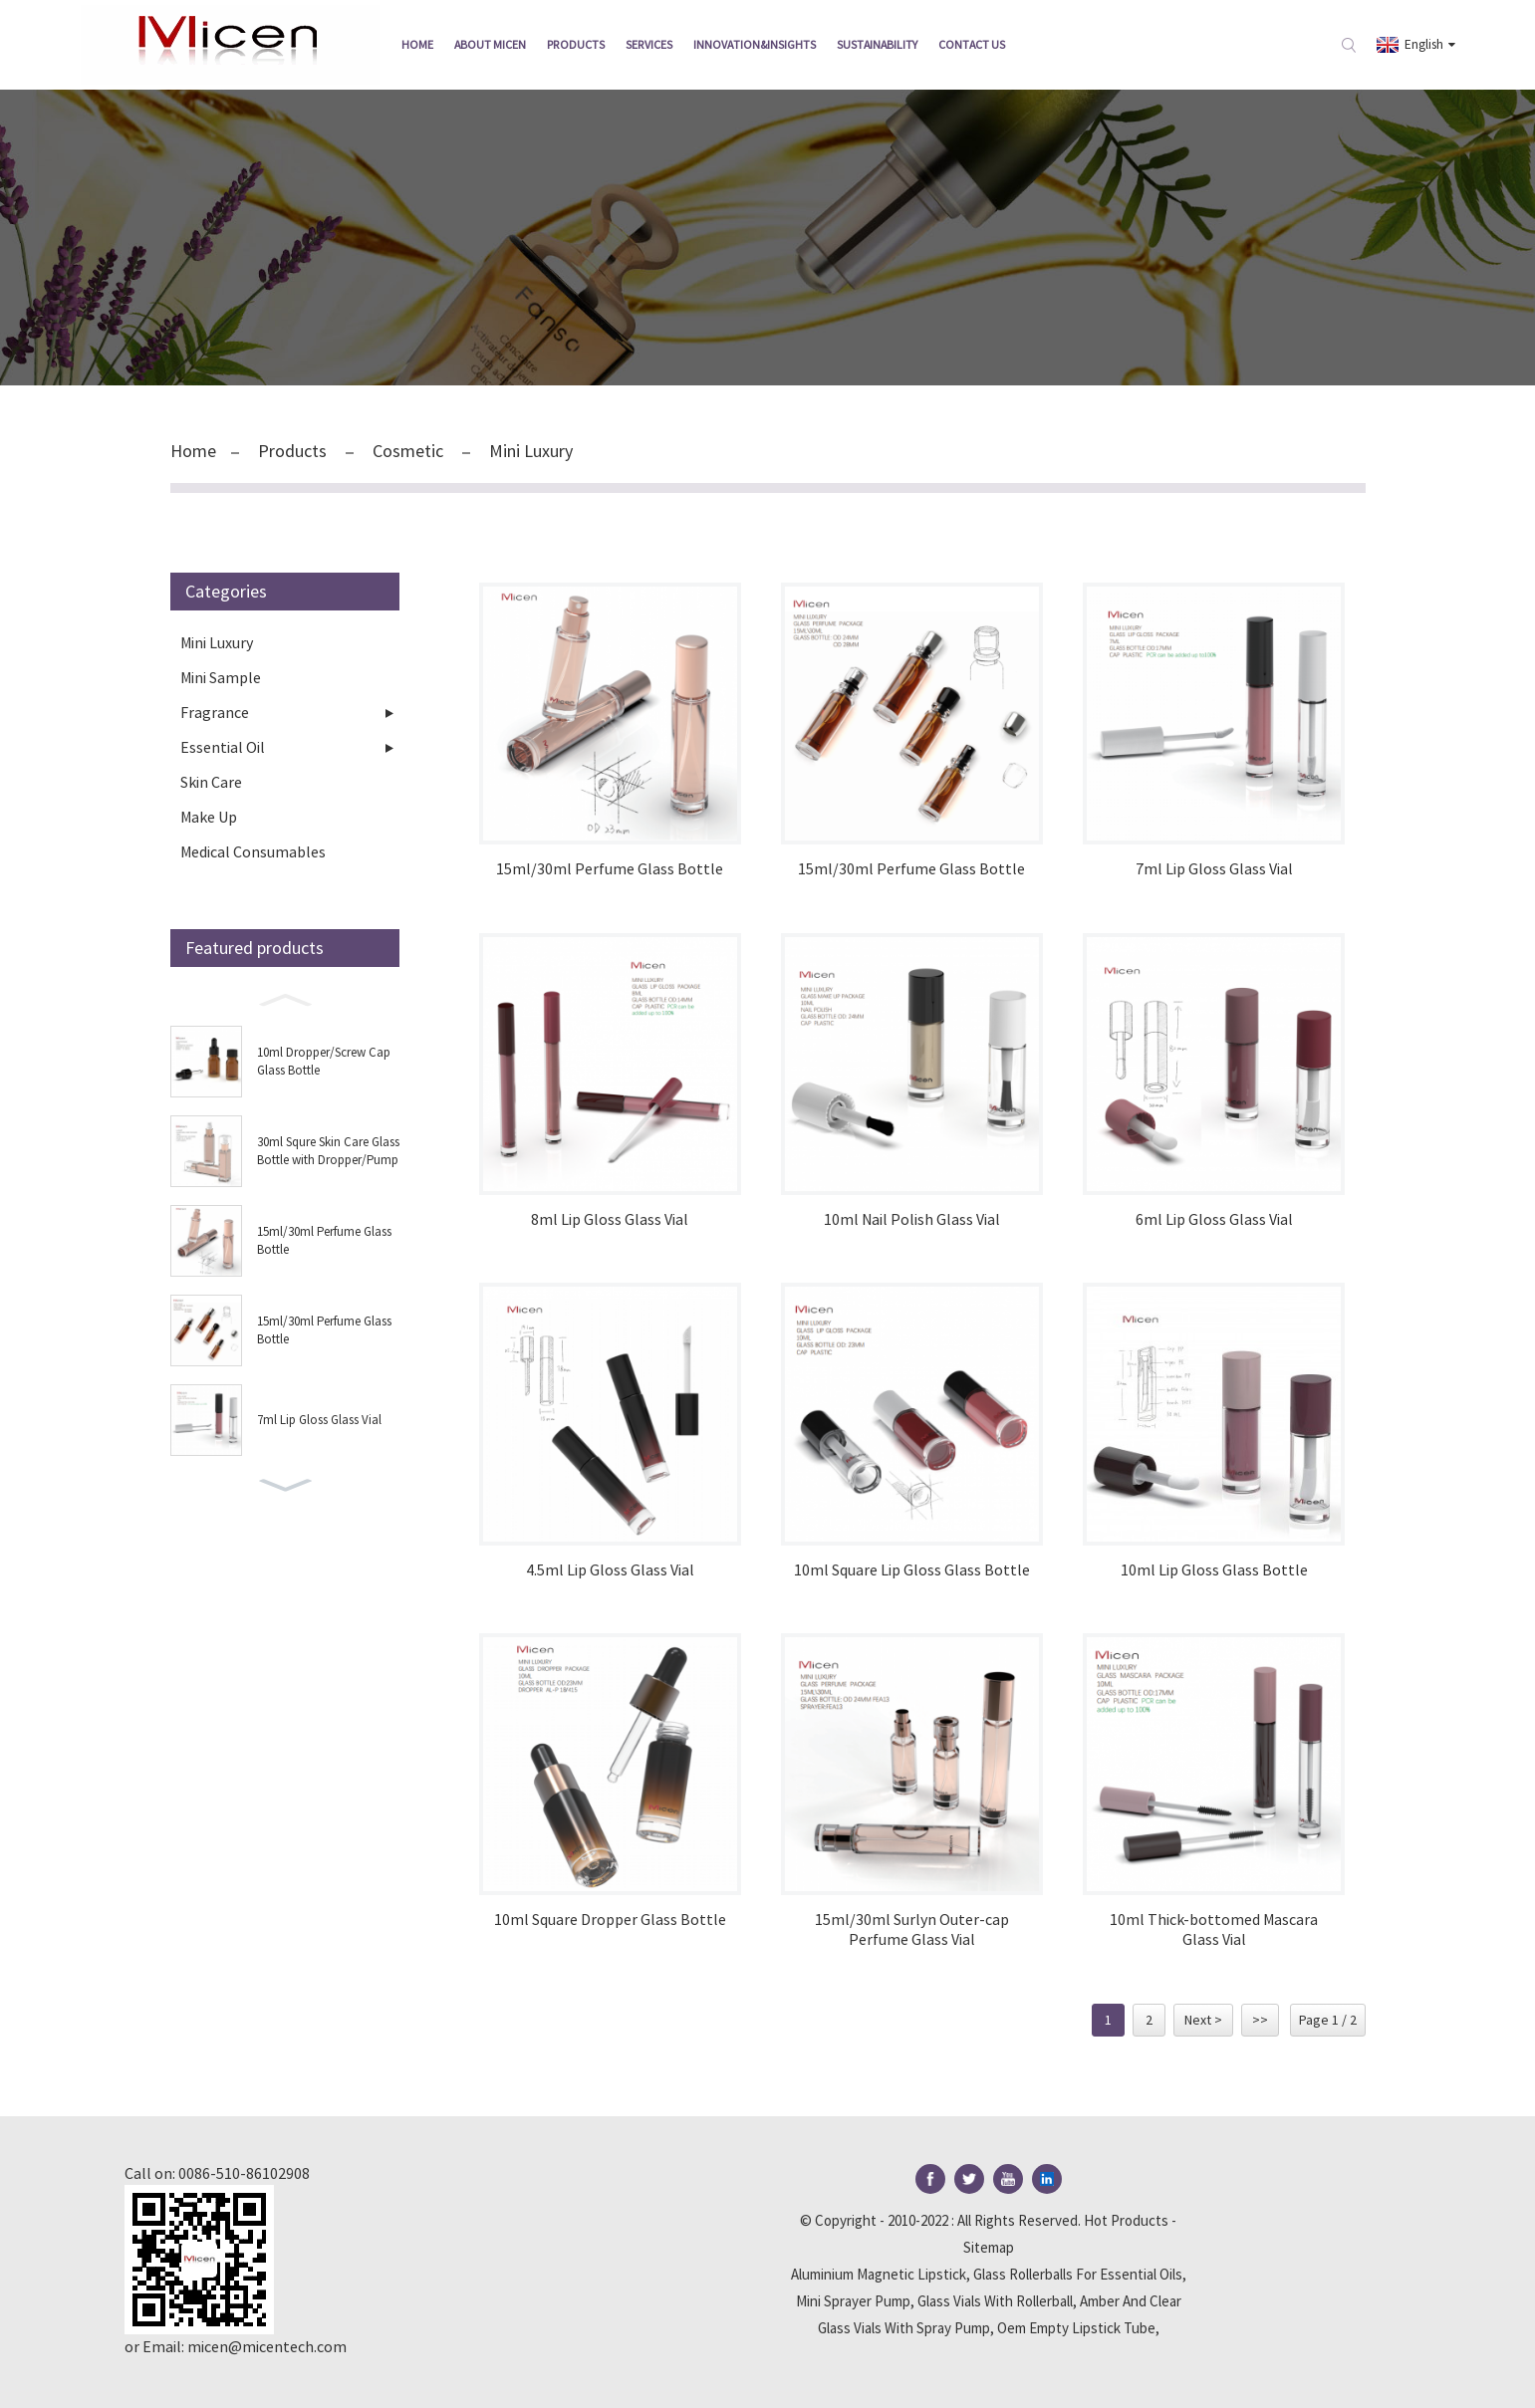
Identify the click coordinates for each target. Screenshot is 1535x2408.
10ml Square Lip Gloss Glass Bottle (912, 1570)
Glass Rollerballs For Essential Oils (1077, 2274)
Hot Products (1126, 2220)
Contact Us (971, 44)
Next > (1203, 2020)
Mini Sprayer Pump (853, 2300)
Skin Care (211, 782)
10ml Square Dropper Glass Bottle (610, 1919)
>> (1260, 2020)
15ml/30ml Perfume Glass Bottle (324, 1240)
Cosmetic (408, 450)
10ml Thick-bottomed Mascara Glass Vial (1214, 1929)
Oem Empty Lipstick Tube (1076, 2327)
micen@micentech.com (267, 2346)
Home (417, 44)
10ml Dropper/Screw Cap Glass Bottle (323, 1061)
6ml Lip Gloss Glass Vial (1214, 1219)
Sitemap (988, 2247)
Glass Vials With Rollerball (995, 2300)
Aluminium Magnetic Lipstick (878, 2274)
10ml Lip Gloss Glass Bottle (1214, 1570)
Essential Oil (222, 747)
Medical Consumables (253, 851)
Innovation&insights (754, 44)
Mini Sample (220, 677)
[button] (284, 998)
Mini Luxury (531, 450)
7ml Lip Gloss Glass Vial (319, 1419)
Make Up (208, 817)
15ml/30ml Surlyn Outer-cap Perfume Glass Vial (912, 1929)
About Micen (490, 44)
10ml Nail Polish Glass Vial (912, 1219)
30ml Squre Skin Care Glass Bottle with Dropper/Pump (328, 1150)
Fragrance (214, 712)
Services (649, 44)
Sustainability (877, 44)
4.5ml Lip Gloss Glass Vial (610, 1570)
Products (576, 44)
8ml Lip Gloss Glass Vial (609, 1219)
